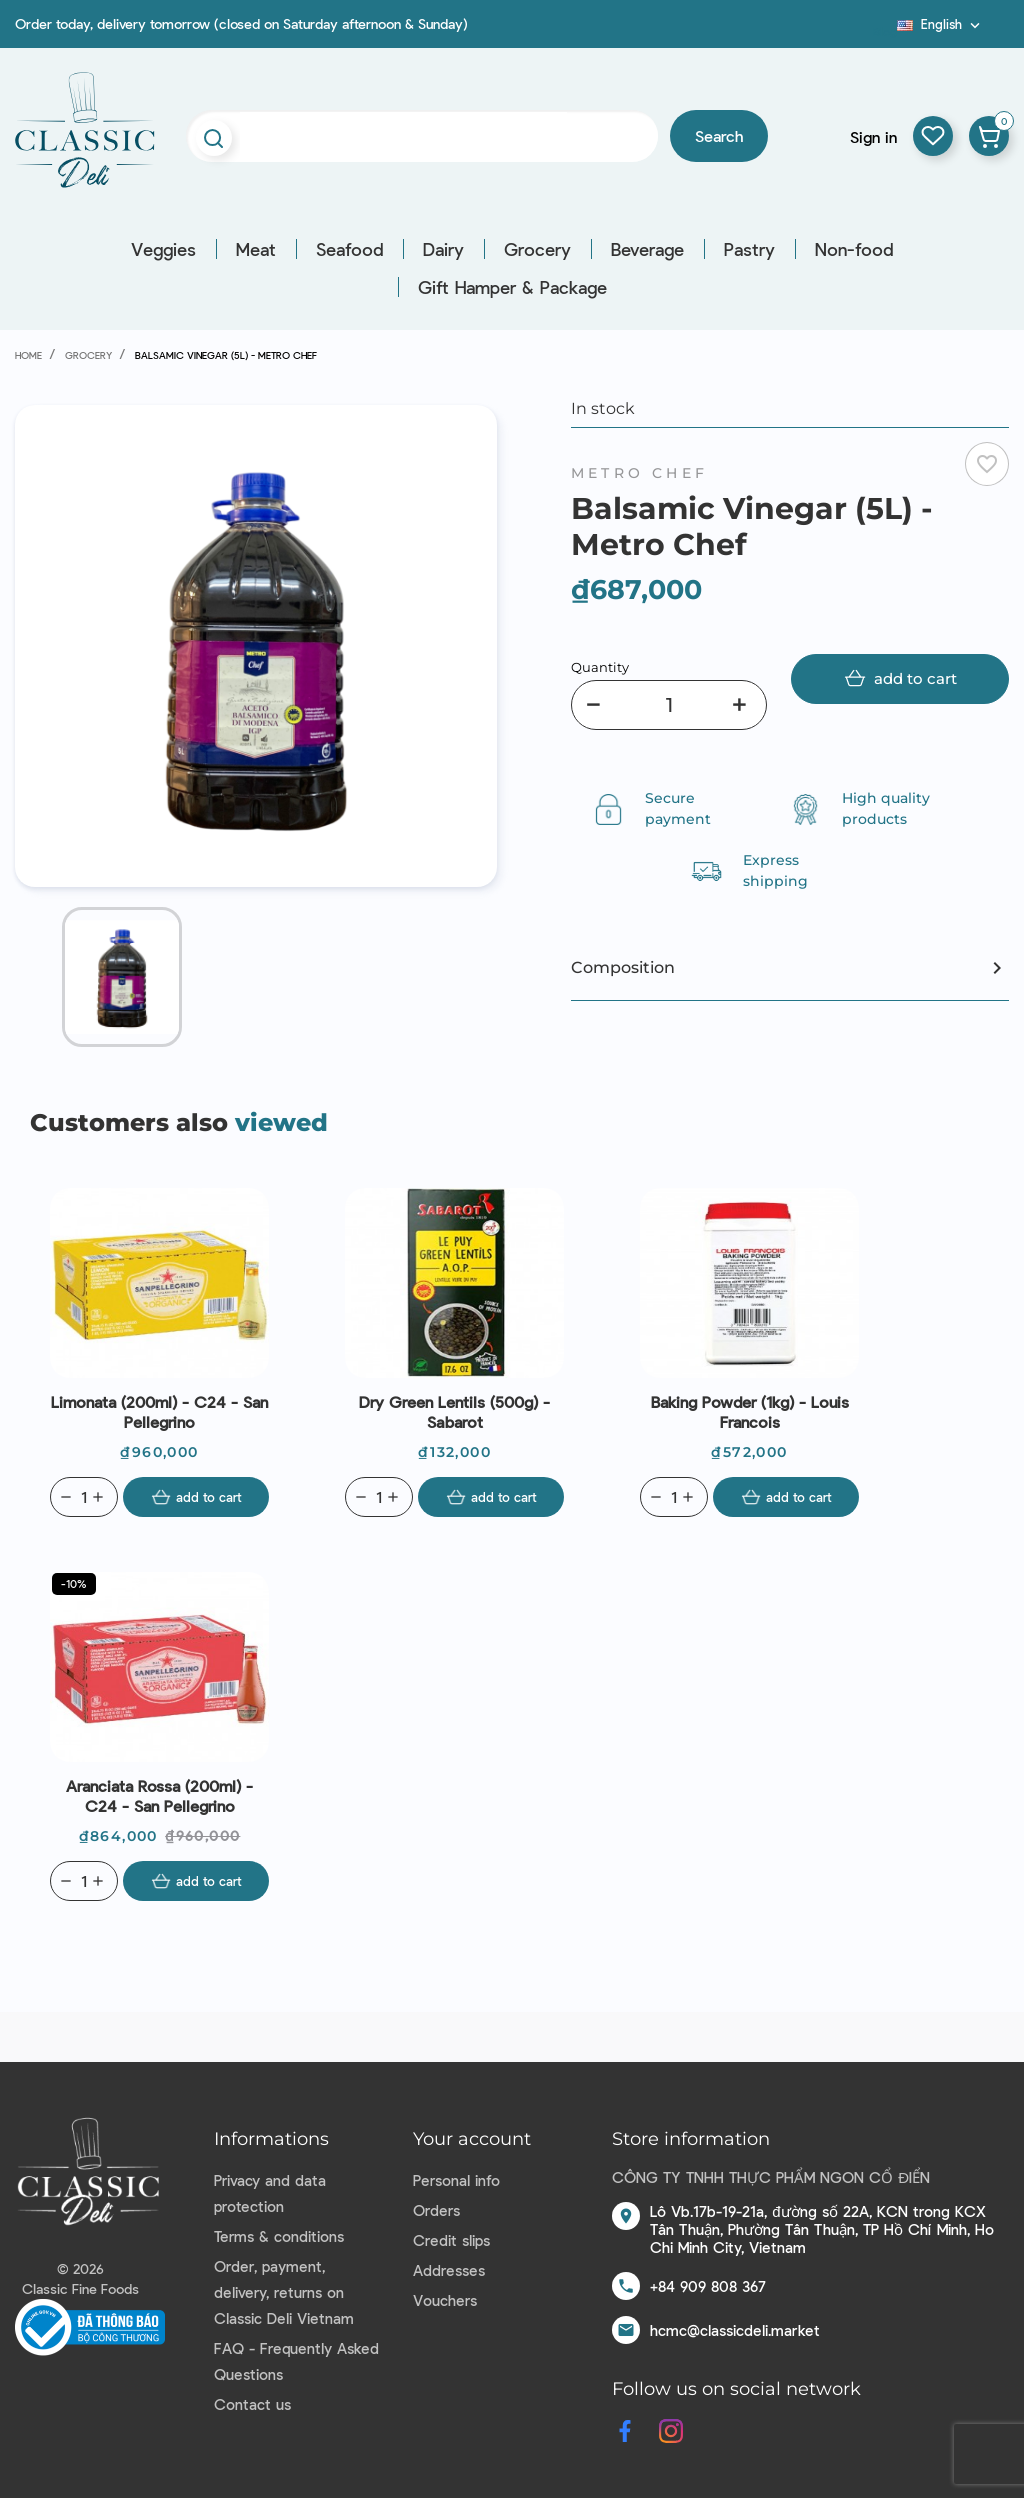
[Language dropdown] (940, 24)
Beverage (647, 249)
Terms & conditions (279, 2236)
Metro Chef (639, 473)
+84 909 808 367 (708, 2286)
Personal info (456, 2180)
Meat (256, 249)
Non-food (854, 249)
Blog (885, 31)
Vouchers (445, 2300)
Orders (436, 2210)
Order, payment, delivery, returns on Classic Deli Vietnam (284, 2292)
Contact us (252, 2404)
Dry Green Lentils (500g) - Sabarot (454, 1411)
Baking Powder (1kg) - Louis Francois (750, 1411)
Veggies (163, 249)
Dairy (443, 249)
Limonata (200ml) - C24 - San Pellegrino (159, 1411)
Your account (472, 2139)
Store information (691, 2139)
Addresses (449, 2270)
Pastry (749, 249)
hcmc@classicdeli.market (735, 2330)
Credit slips (451, 2240)
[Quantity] (669, 705)
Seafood (349, 249)
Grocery (537, 249)
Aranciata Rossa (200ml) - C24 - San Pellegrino (159, 1795)
